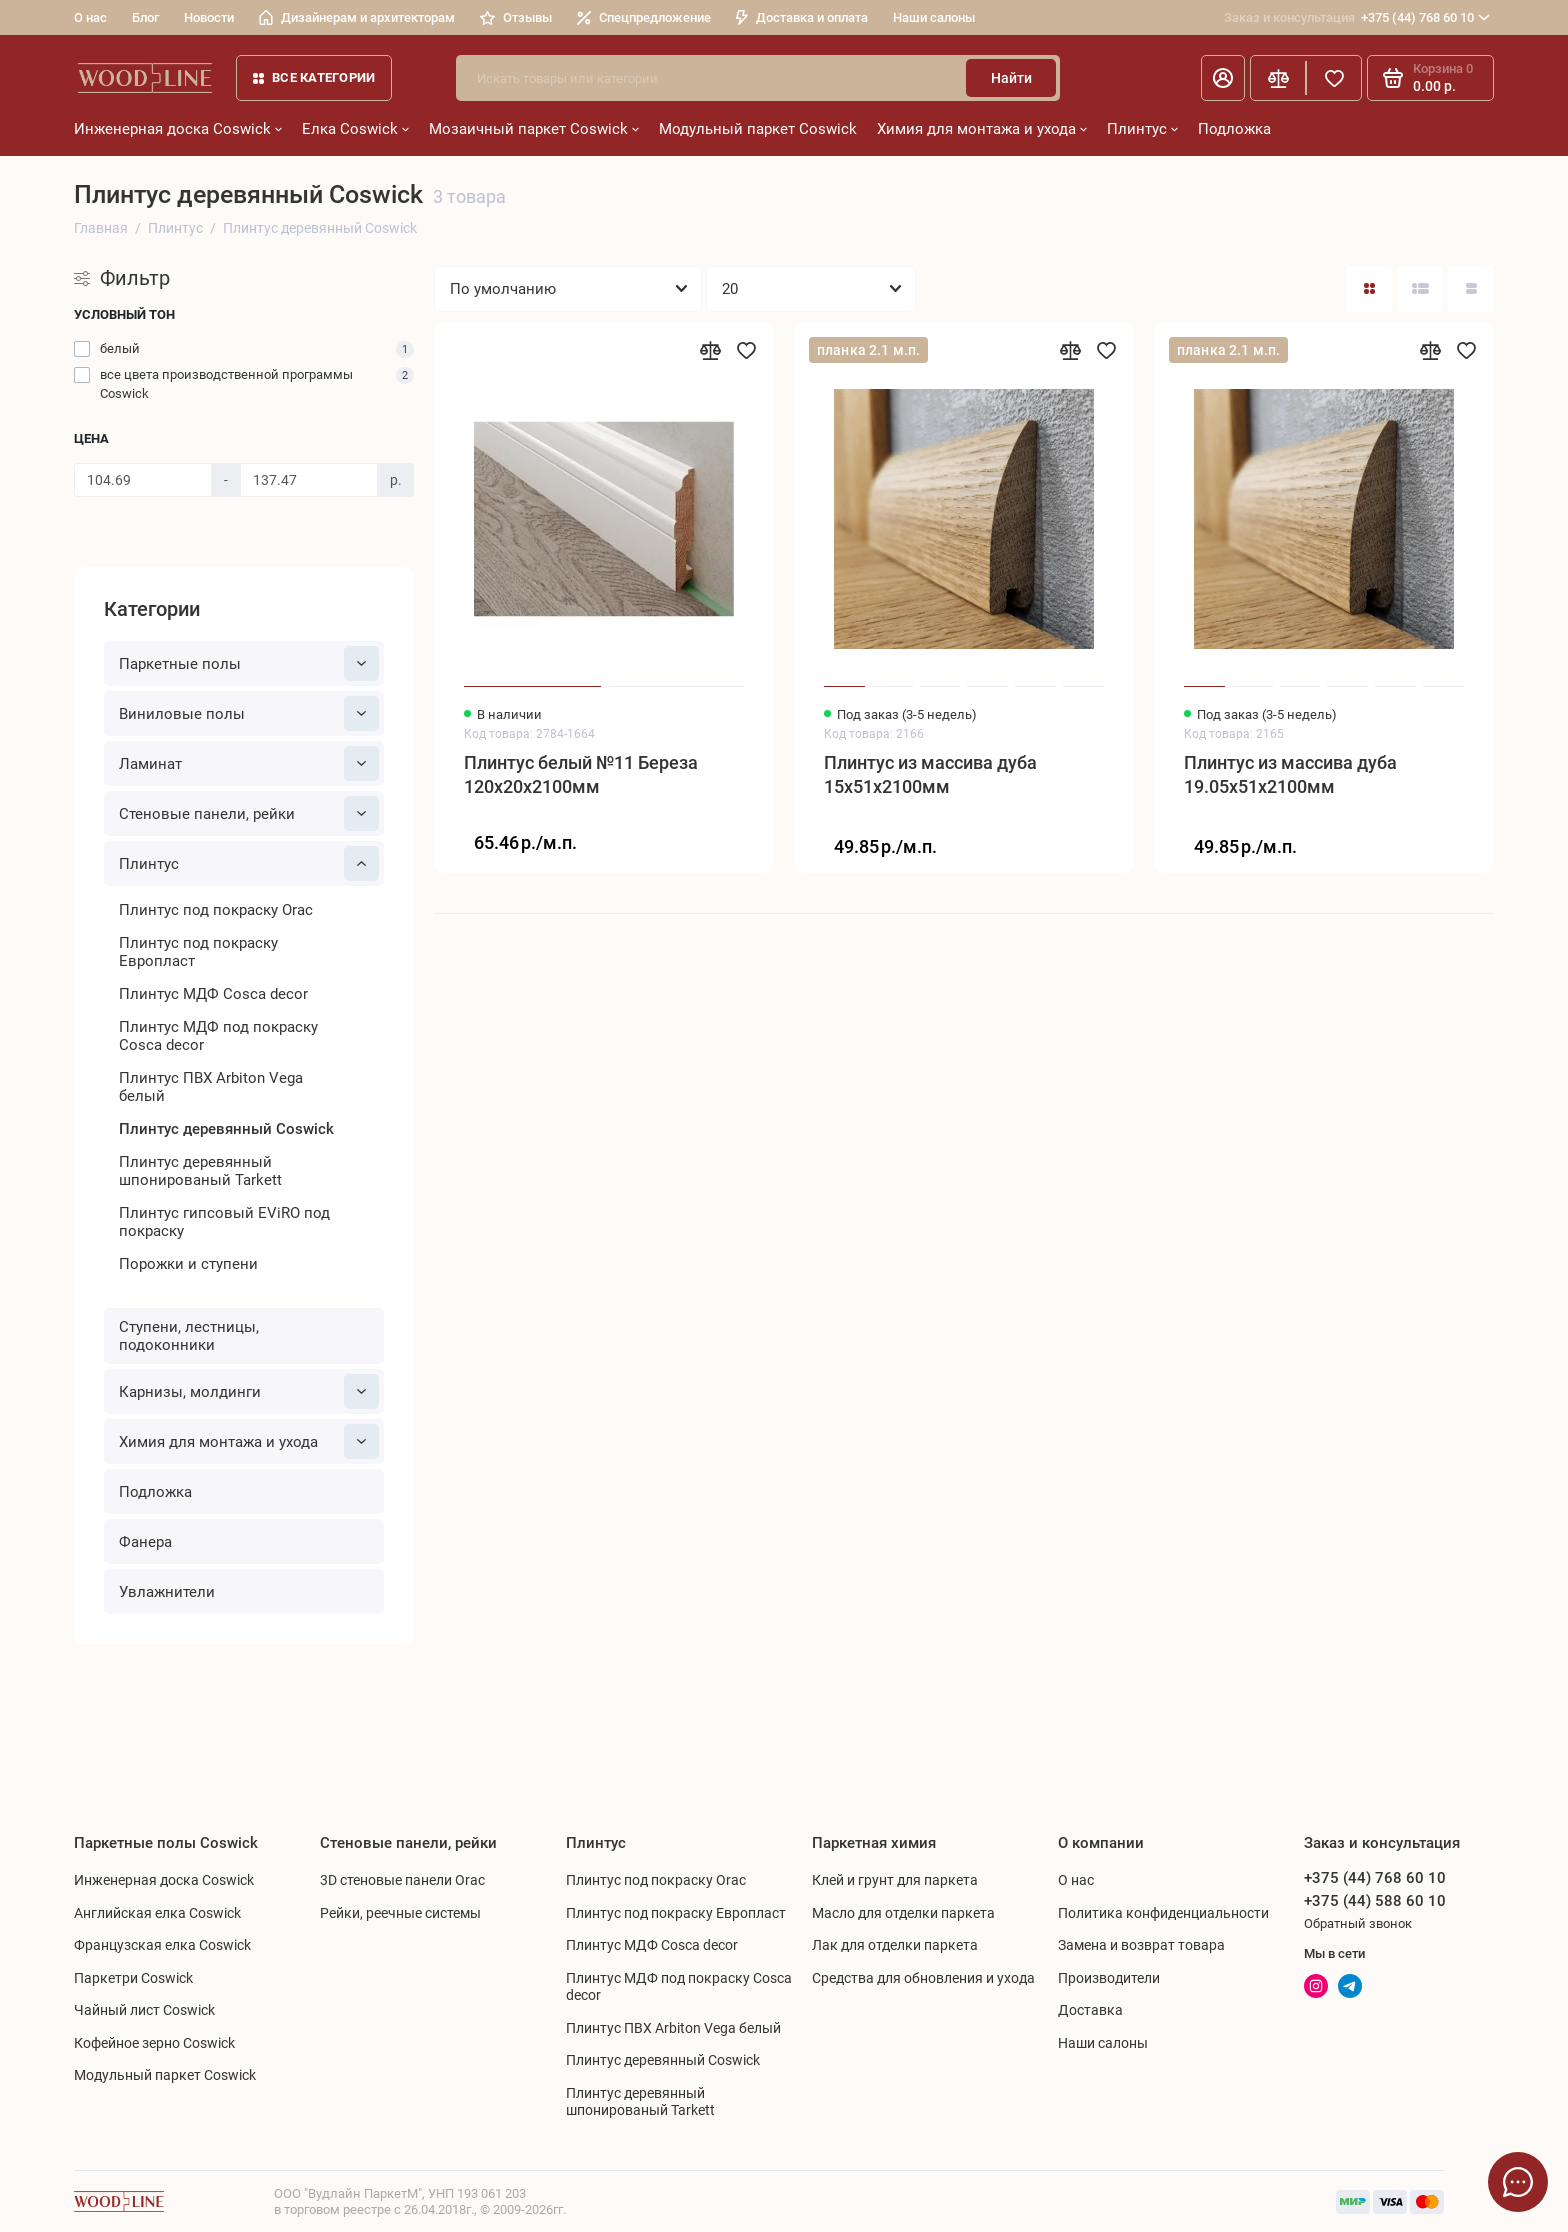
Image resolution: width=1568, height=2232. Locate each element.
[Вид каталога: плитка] (1369, 289)
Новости (209, 17)
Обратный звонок (1358, 1923)
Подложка (1234, 129)
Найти (1011, 78)
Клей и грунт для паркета (895, 1880)
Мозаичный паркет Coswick (534, 129)
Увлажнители (167, 1592)
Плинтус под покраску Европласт (198, 952)
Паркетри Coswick (133, 1978)
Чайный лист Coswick (144, 2010)
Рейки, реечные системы (400, 1913)
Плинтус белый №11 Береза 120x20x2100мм (581, 774)
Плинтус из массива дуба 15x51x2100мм (930, 774)
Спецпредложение (644, 17)
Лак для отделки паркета (895, 1945)
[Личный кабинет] (1223, 78)
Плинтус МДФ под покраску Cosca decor (218, 1036)
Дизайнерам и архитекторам (357, 17)
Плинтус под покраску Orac (216, 910)
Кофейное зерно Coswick (154, 2043)
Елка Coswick (355, 129)
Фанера (145, 1542)
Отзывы (516, 17)
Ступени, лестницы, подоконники (189, 1336)
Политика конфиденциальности (1163, 1913)
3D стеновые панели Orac (402, 1880)
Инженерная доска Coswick (178, 129)
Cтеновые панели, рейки (249, 813)
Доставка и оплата (802, 17)
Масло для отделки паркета (903, 1913)
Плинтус (1142, 129)
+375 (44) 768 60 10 (1357, 18)
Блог (145, 17)
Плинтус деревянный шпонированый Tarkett (200, 1171)
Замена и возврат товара (1141, 1945)
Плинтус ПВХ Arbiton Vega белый (211, 1087)
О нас (90, 17)
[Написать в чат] (1518, 2182)
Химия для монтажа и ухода (982, 129)
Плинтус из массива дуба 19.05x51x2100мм (1290, 774)
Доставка (1090, 2010)
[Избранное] (1334, 78)
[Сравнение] (1278, 78)
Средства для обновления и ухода (923, 1978)
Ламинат (249, 763)
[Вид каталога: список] (1420, 289)
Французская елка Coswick (162, 1945)
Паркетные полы (249, 663)
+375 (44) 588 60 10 (1375, 1901)
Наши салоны (934, 17)
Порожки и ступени (188, 1264)
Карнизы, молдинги (249, 1391)
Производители (1109, 1978)
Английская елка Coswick (157, 1913)
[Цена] (143, 480)
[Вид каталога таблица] (1471, 289)
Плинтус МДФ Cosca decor (213, 994)
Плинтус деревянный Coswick (226, 1129)
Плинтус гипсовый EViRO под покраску (224, 1222)
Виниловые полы (249, 713)
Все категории (314, 77)
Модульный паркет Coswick (758, 129)
